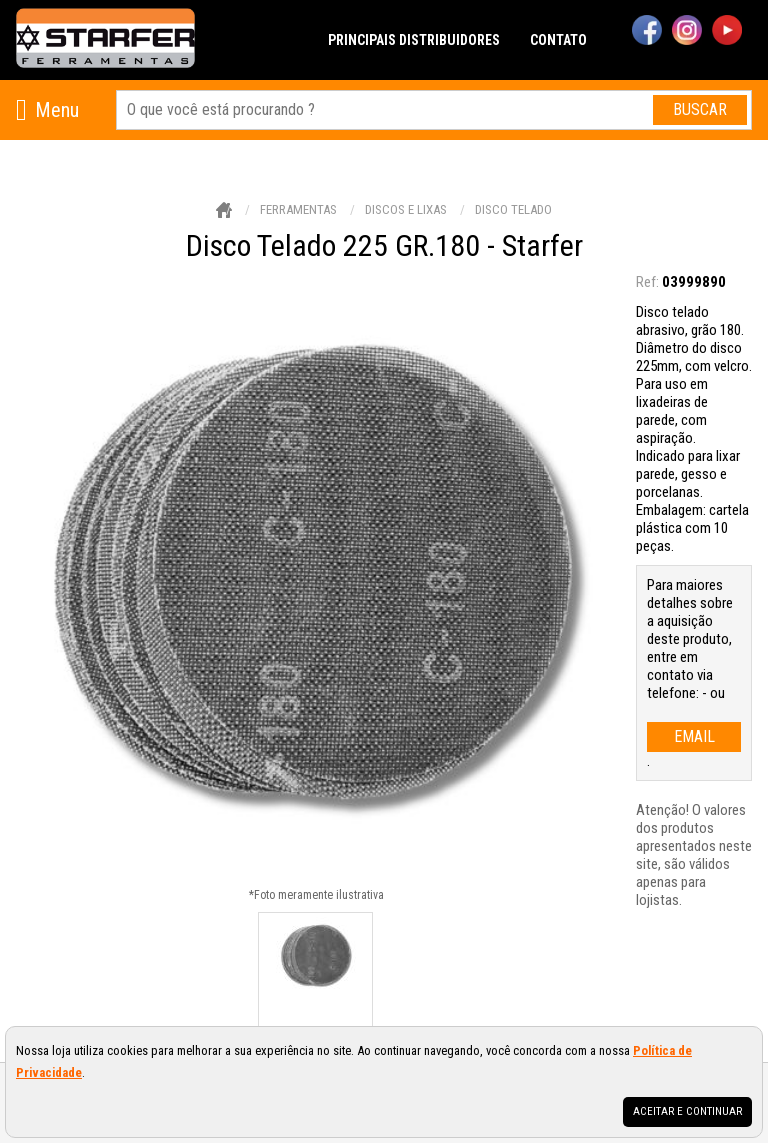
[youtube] (727, 32)
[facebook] (647, 32)
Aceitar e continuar (687, 1111)
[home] (105, 40)
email (694, 736)
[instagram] (687, 32)
